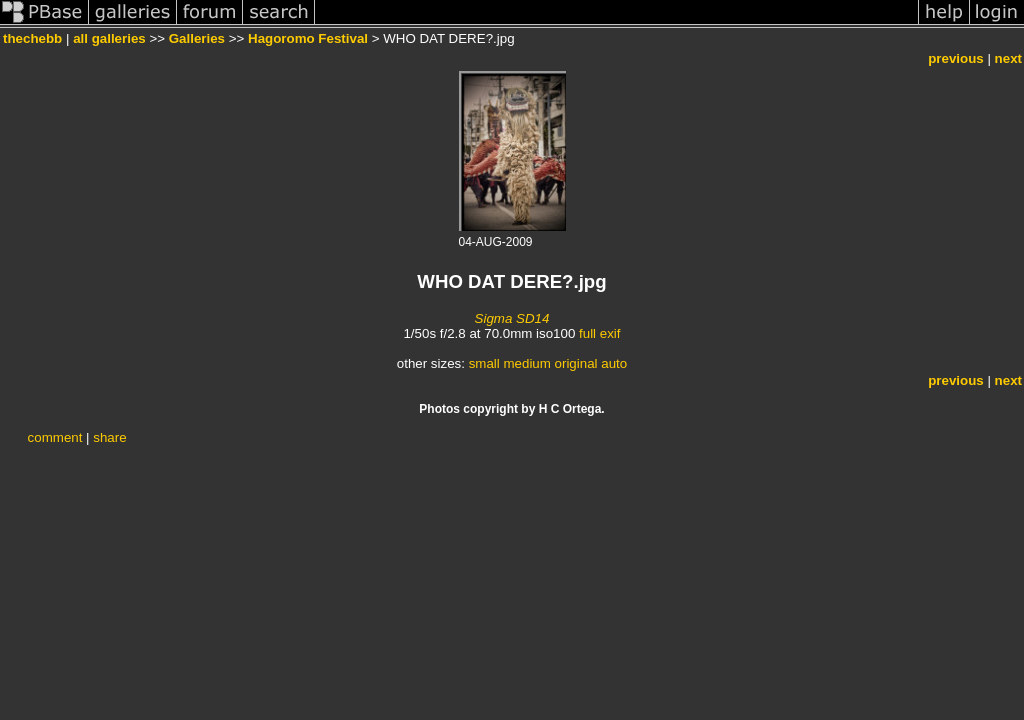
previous (956, 58)
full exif (599, 333)
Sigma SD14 (512, 318)
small (484, 363)
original (576, 363)
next (1008, 58)
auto (614, 363)
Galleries (197, 38)
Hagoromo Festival (308, 38)
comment (55, 437)
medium (526, 363)
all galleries (109, 38)
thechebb (32, 38)
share (109, 437)
